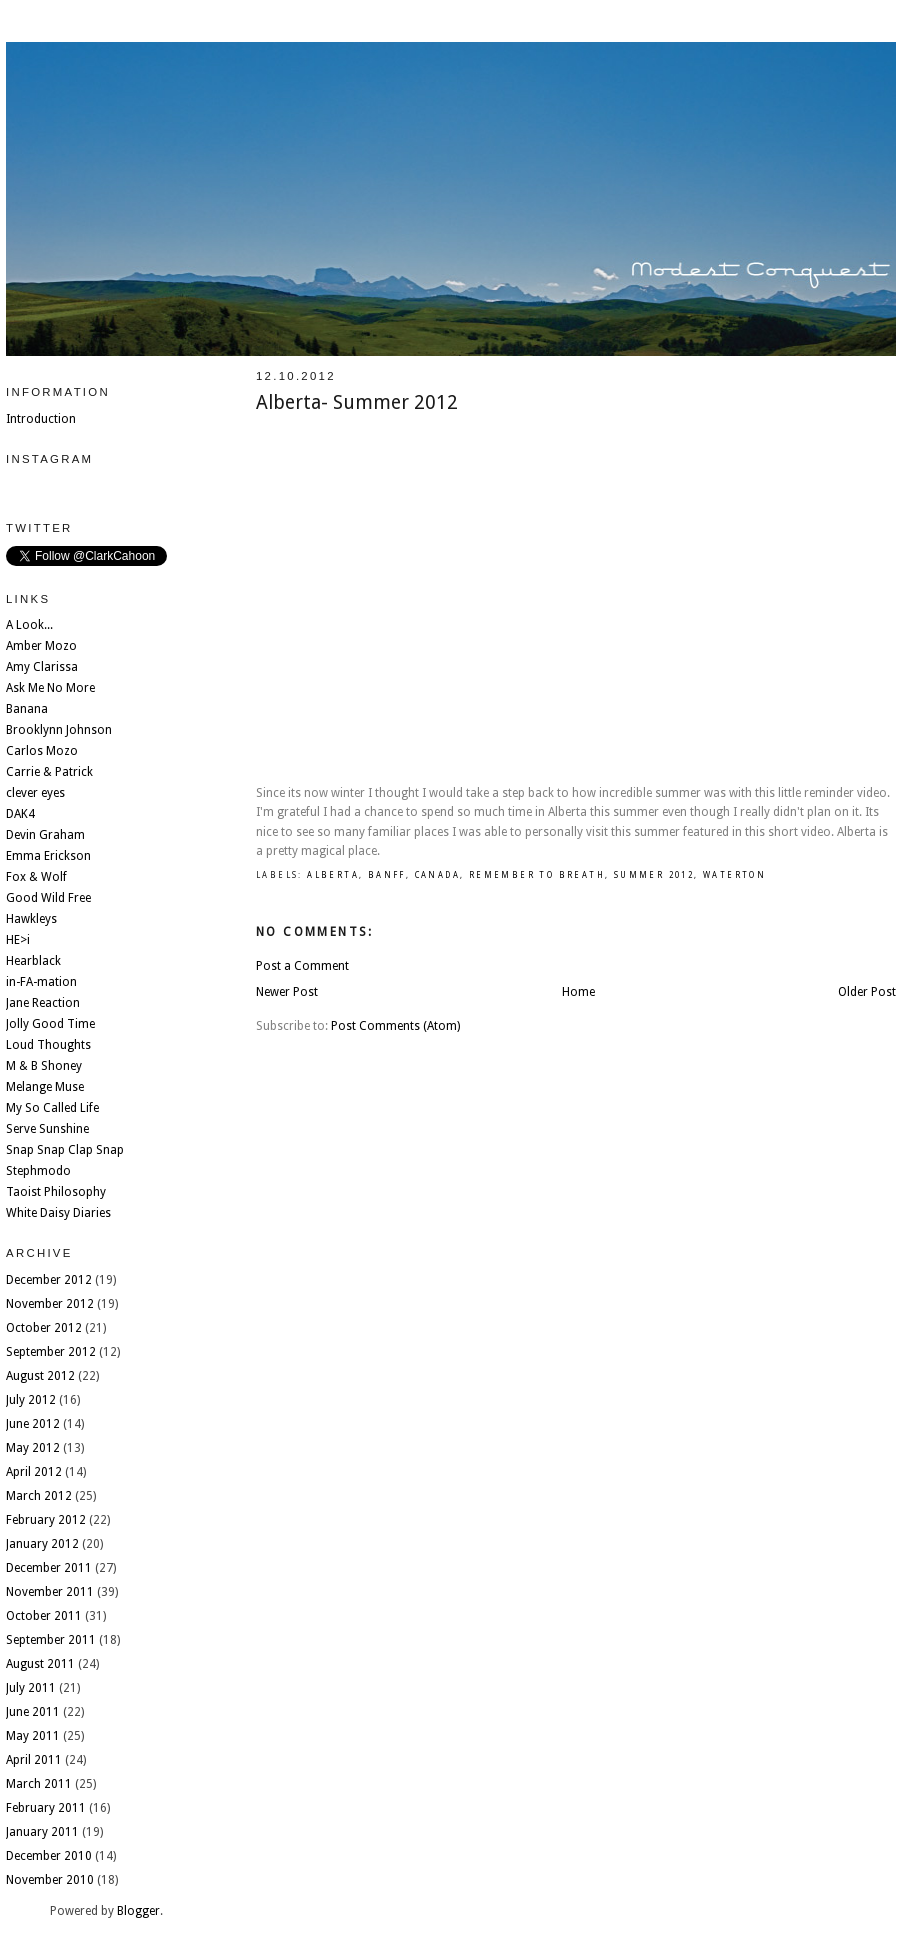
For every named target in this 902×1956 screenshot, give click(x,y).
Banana (27, 709)
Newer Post (287, 992)
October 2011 (44, 1616)
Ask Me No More (50, 688)
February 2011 (46, 1808)
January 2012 (42, 1544)
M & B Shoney (44, 1066)
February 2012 (46, 1520)
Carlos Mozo (42, 751)
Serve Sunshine (47, 1129)
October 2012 (44, 1328)
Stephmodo (38, 1171)
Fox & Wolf (36, 877)
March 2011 (39, 1784)
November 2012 (50, 1304)
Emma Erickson (48, 856)
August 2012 (40, 1376)
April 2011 (34, 1760)
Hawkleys (31, 919)
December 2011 (49, 1568)
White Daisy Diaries (58, 1213)
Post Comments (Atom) (395, 1026)
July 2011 (31, 1688)
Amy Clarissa (42, 667)
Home (578, 992)
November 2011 (50, 1592)
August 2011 (40, 1664)
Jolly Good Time (50, 1024)
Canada (437, 875)
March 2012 (39, 1496)
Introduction (41, 419)
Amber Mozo (41, 646)
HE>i (18, 940)
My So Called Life (52, 1108)
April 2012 (34, 1472)
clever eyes (35, 793)
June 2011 (33, 1712)
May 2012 (33, 1448)
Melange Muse (45, 1087)
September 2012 (51, 1352)
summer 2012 (654, 875)
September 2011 (51, 1640)
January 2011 (42, 1832)
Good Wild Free (48, 898)
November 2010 (50, 1880)
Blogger (138, 1911)
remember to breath (537, 875)
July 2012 (31, 1400)
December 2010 (49, 1856)
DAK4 (20, 814)
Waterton (734, 875)
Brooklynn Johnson (59, 730)
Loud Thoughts (48, 1045)
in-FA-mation (41, 982)
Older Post (867, 992)
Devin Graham (45, 835)
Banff (387, 875)
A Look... (29, 625)
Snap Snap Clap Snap (65, 1150)
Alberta (333, 875)
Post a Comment (302, 966)
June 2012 (33, 1424)
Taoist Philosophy (56, 1192)
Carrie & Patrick (49, 772)
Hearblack (33, 961)
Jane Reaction (43, 1003)
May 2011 (33, 1736)
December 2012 (49, 1280)
